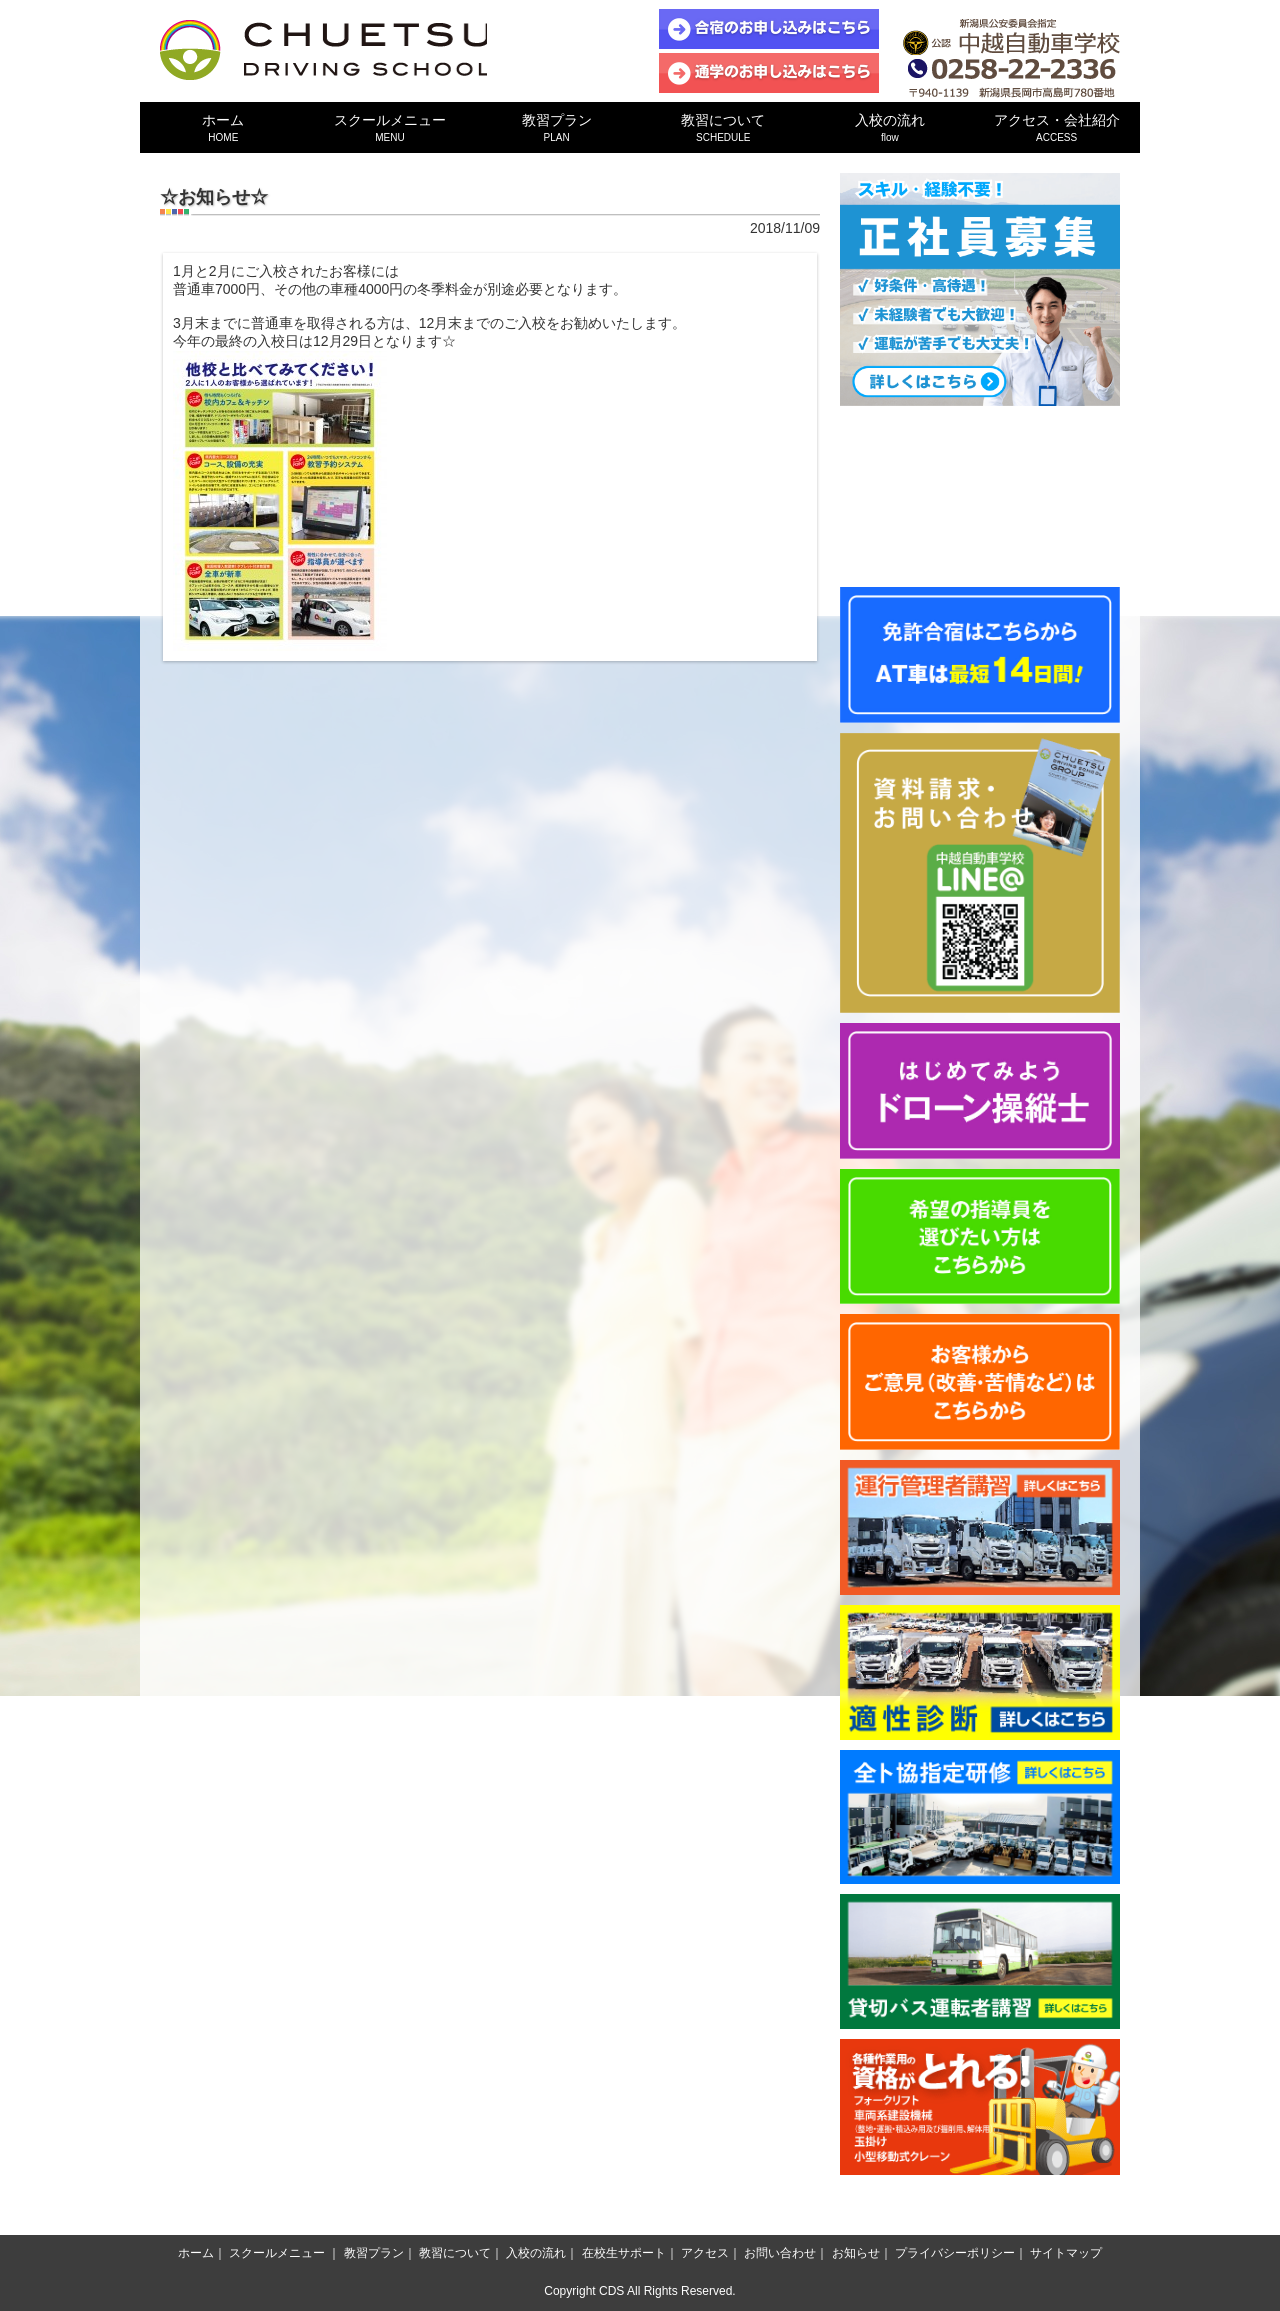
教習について (723, 127)
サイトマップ (1066, 2253)
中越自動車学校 (325, 50)
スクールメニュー (390, 127)
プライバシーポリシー (955, 2253)
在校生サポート (624, 2253)
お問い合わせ (780, 2253)
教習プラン (556, 127)
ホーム (223, 127)
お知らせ (856, 2253)
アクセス (705, 2253)
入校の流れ (890, 127)
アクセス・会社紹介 (1056, 127)
